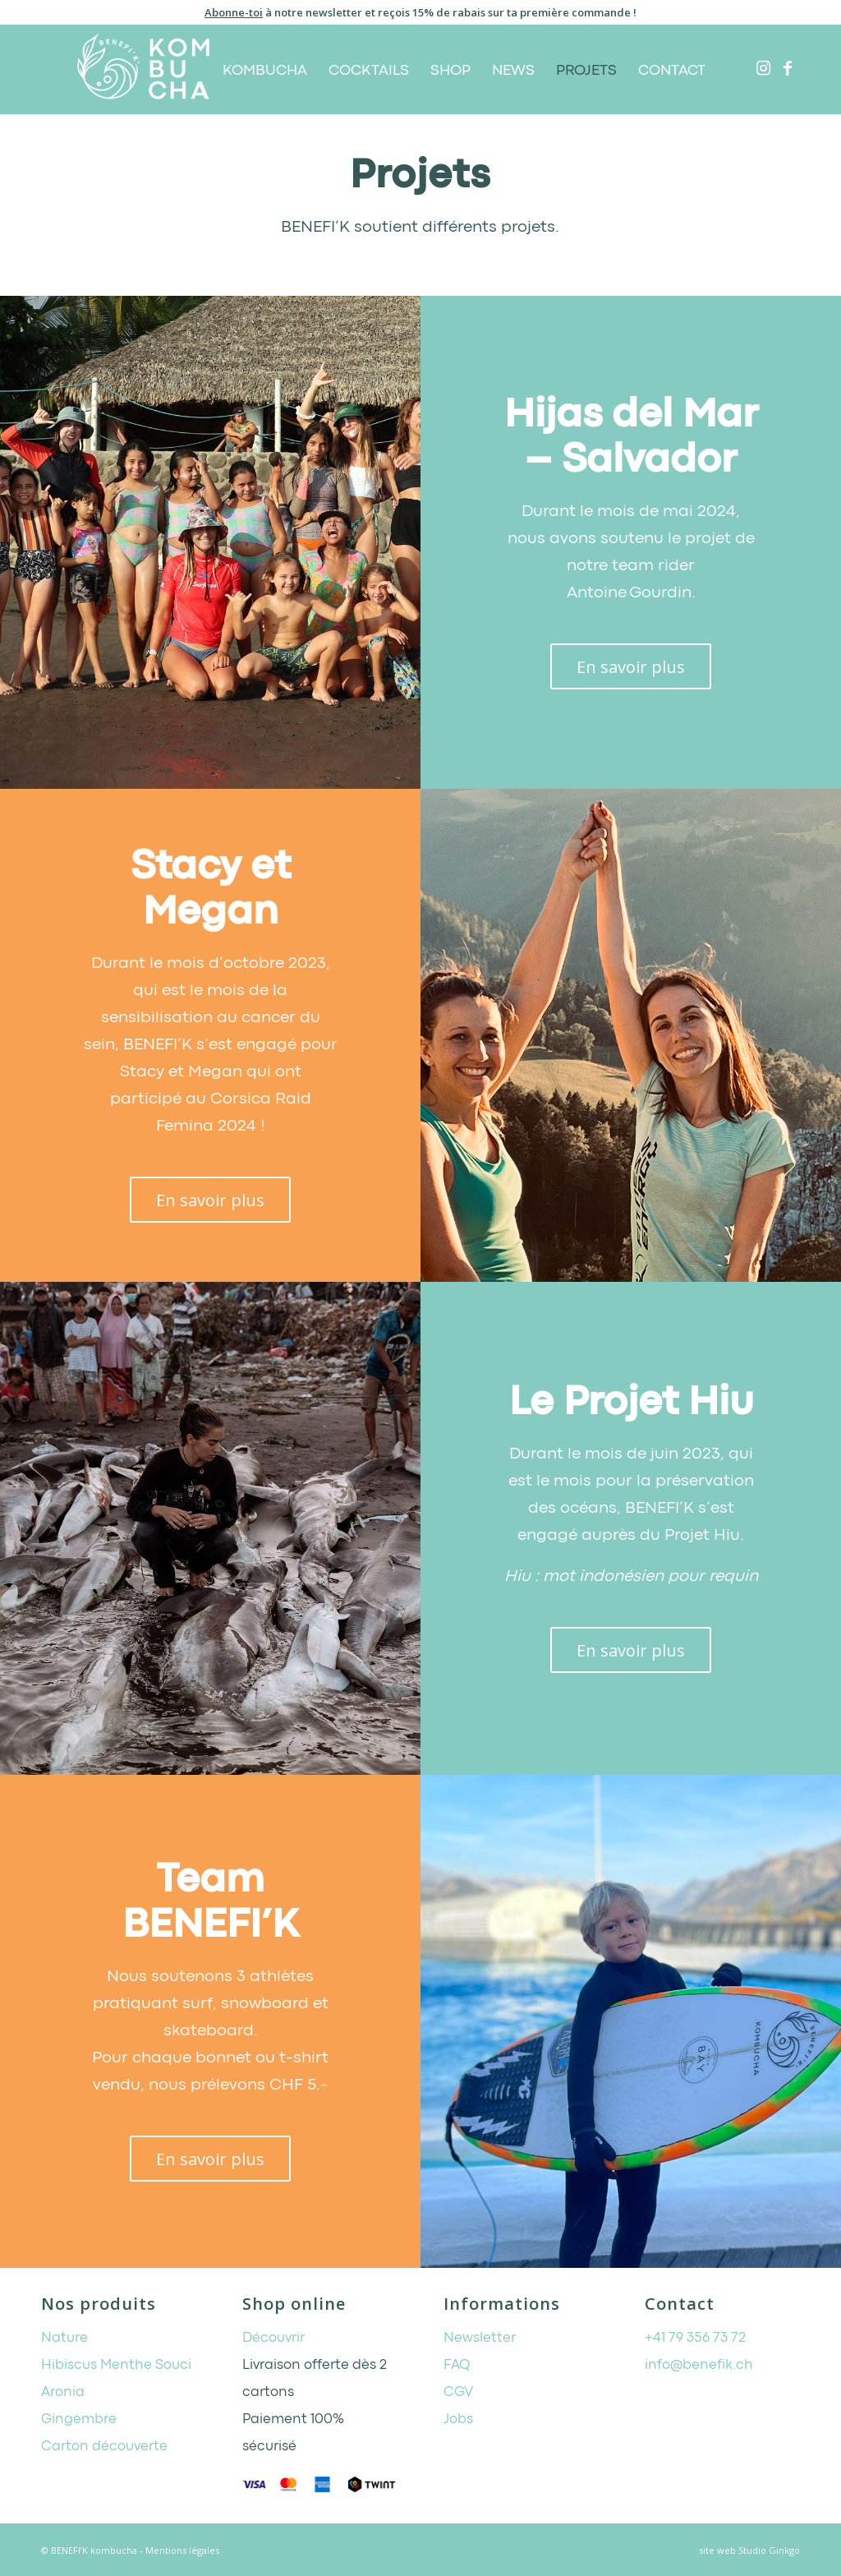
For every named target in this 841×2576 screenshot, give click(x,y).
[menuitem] (265, 69)
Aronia (63, 2392)
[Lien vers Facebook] (787, 68)
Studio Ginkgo (769, 2550)
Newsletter (479, 2338)
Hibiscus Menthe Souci (116, 2365)
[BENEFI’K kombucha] (143, 69)
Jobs (458, 2419)
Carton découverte (104, 2446)
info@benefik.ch (699, 2365)
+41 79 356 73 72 (695, 2338)
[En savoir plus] (630, 666)
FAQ (457, 2365)
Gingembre (79, 2419)
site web (717, 2550)
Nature (64, 2338)
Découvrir (273, 2338)
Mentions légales (182, 2550)
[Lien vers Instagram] (763, 68)
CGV (458, 2392)
